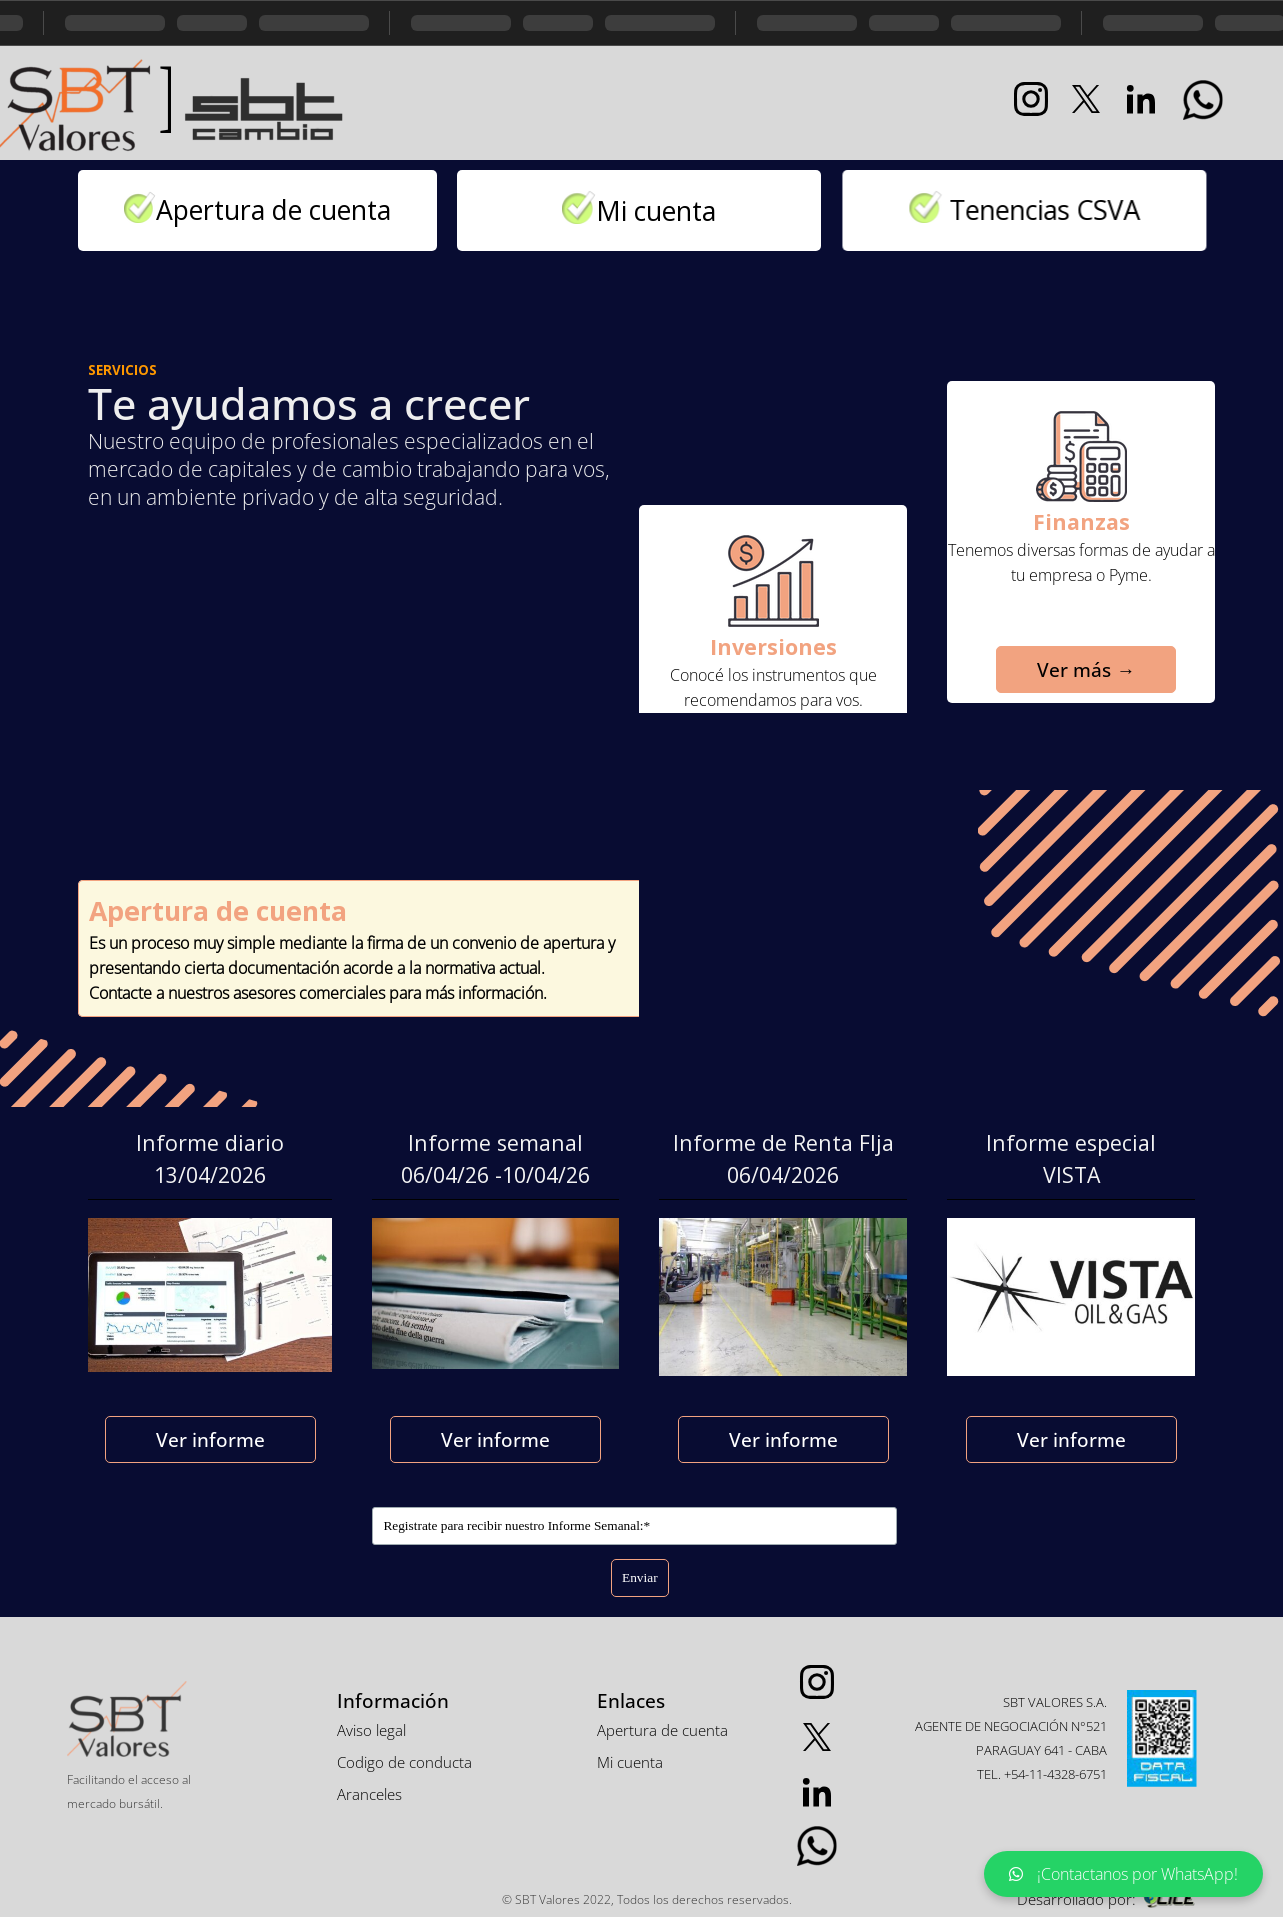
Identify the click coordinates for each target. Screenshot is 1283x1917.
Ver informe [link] (210, 1439)
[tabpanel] (165, 101)
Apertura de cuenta (277, 210)
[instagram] (1031, 99)
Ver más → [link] (1064, 669)
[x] (1086, 99)
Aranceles (369, 1794)
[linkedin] (1141, 99)
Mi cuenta (678, 211)
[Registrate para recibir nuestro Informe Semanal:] (634, 1526)
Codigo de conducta (404, 1762)
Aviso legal (371, 1730)
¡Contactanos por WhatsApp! (1123, 1874)
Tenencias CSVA (965, 210)
